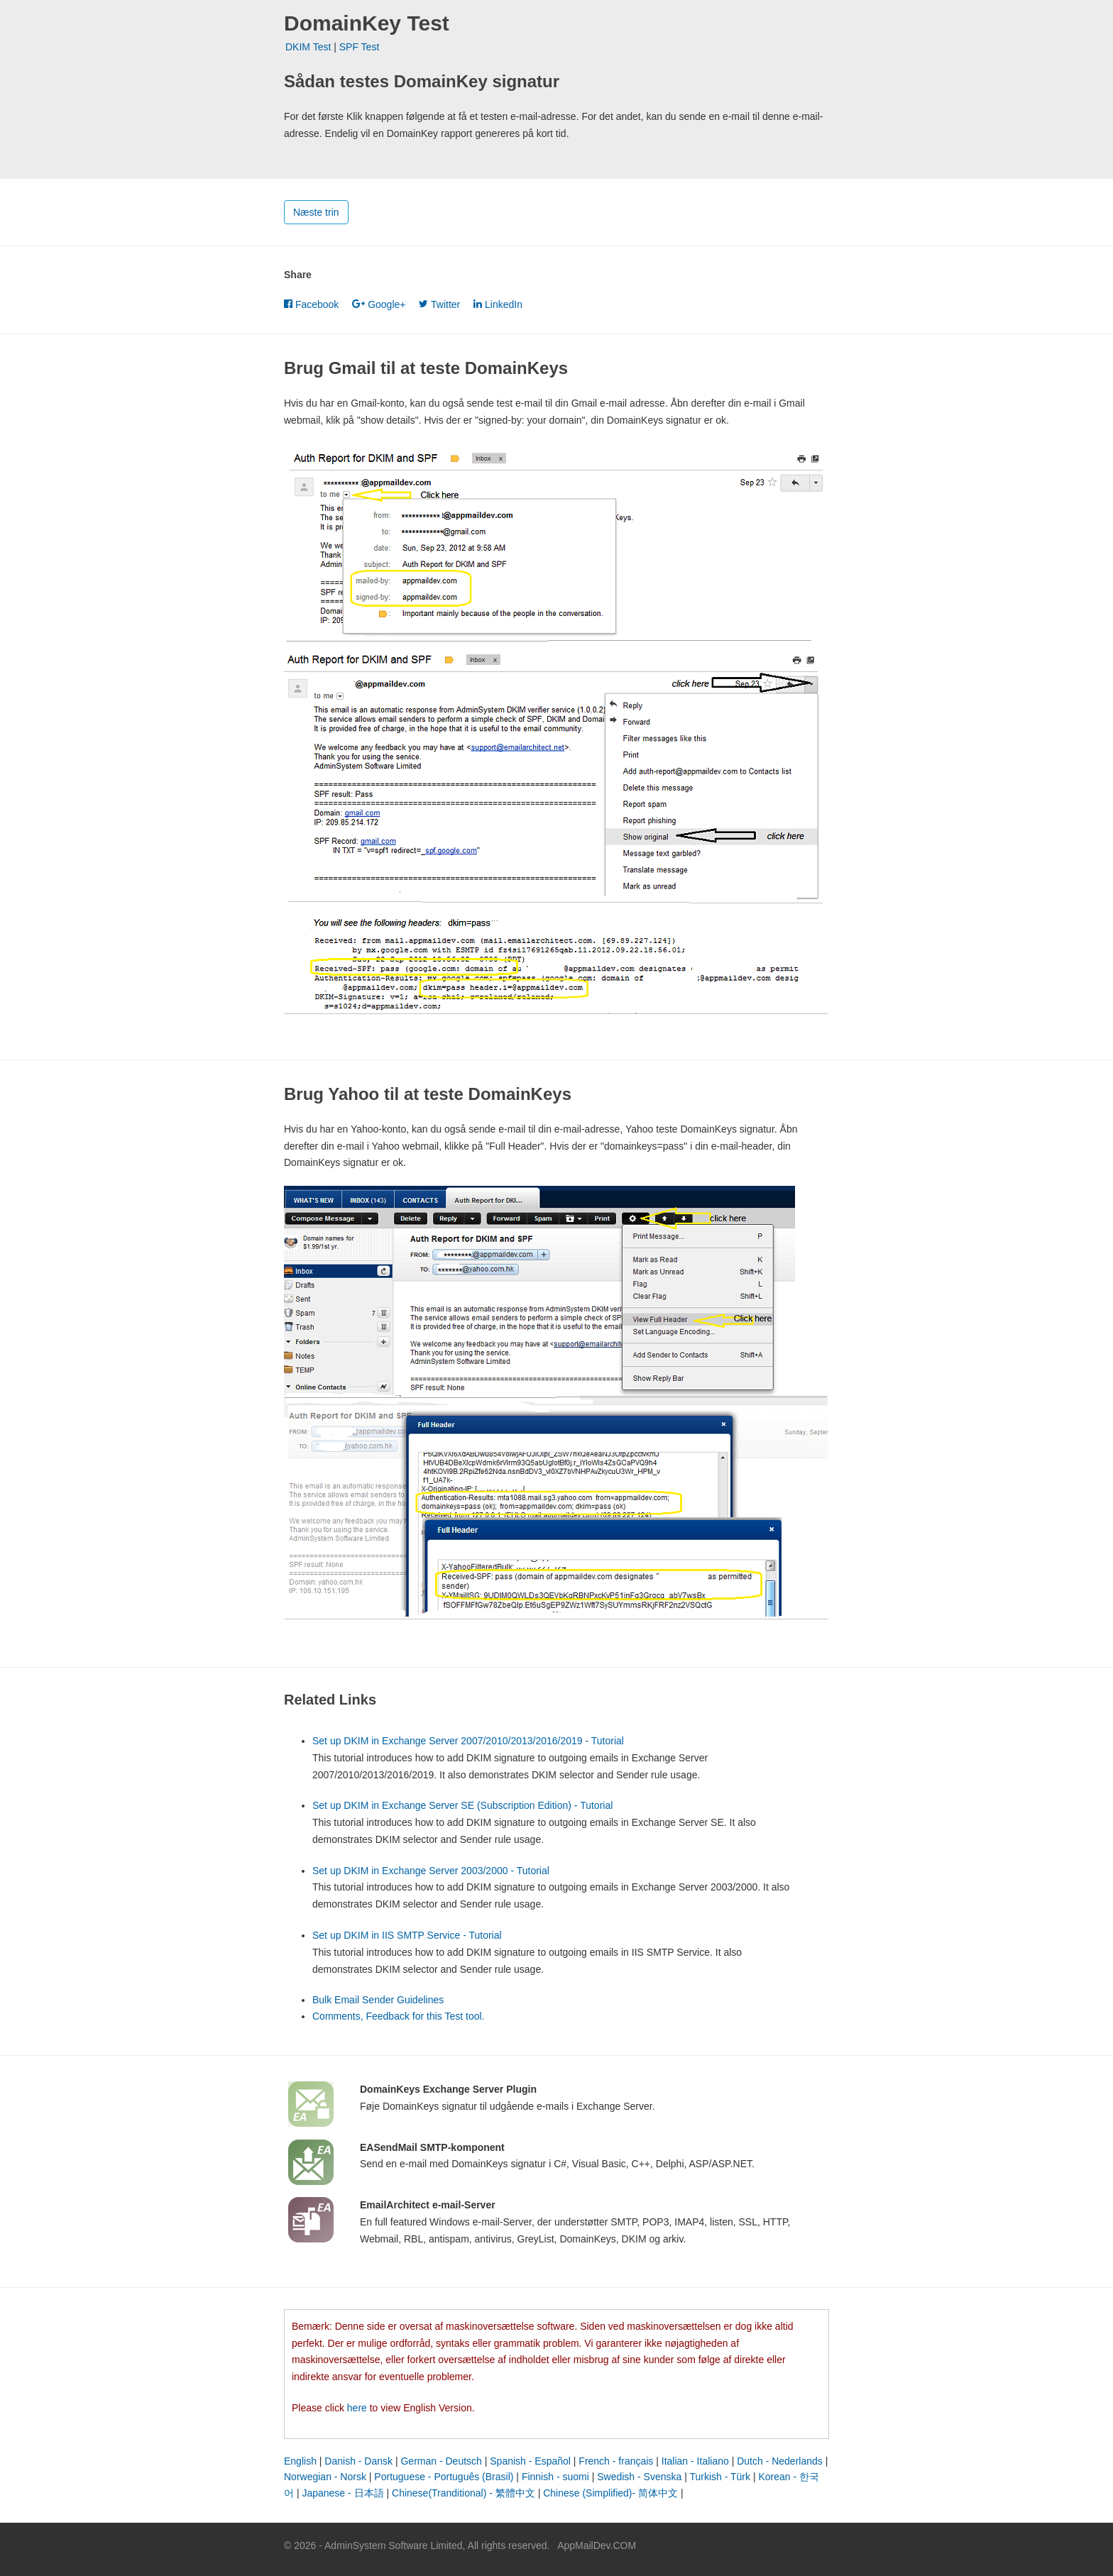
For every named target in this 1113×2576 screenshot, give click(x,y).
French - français (616, 2461)
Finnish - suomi (555, 2476)
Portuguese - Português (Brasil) (443, 2476)
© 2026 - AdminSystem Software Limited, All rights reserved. (416, 2545)
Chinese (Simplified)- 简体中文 (610, 2493)
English (300, 2461)
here (357, 2407)
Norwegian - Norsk (325, 2476)
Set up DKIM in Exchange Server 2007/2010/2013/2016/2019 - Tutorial (468, 1740)
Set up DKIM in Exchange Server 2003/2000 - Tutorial (430, 1870)
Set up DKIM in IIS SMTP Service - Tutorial (407, 1935)
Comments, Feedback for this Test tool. (398, 2016)
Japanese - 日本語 (342, 2493)
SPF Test (359, 47)
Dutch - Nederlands (780, 2461)
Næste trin (316, 212)
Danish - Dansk (358, 2461)
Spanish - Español (530, 2461)
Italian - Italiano (695, 2461)
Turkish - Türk (719, 2476)
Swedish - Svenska (639, 2476)
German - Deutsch (440, 2461)
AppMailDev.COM (596, 2545)
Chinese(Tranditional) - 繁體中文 (463, 2493)
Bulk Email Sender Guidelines (378, 1999)
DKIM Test (308, 47)
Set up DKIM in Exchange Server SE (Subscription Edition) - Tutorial (462, 1805)
